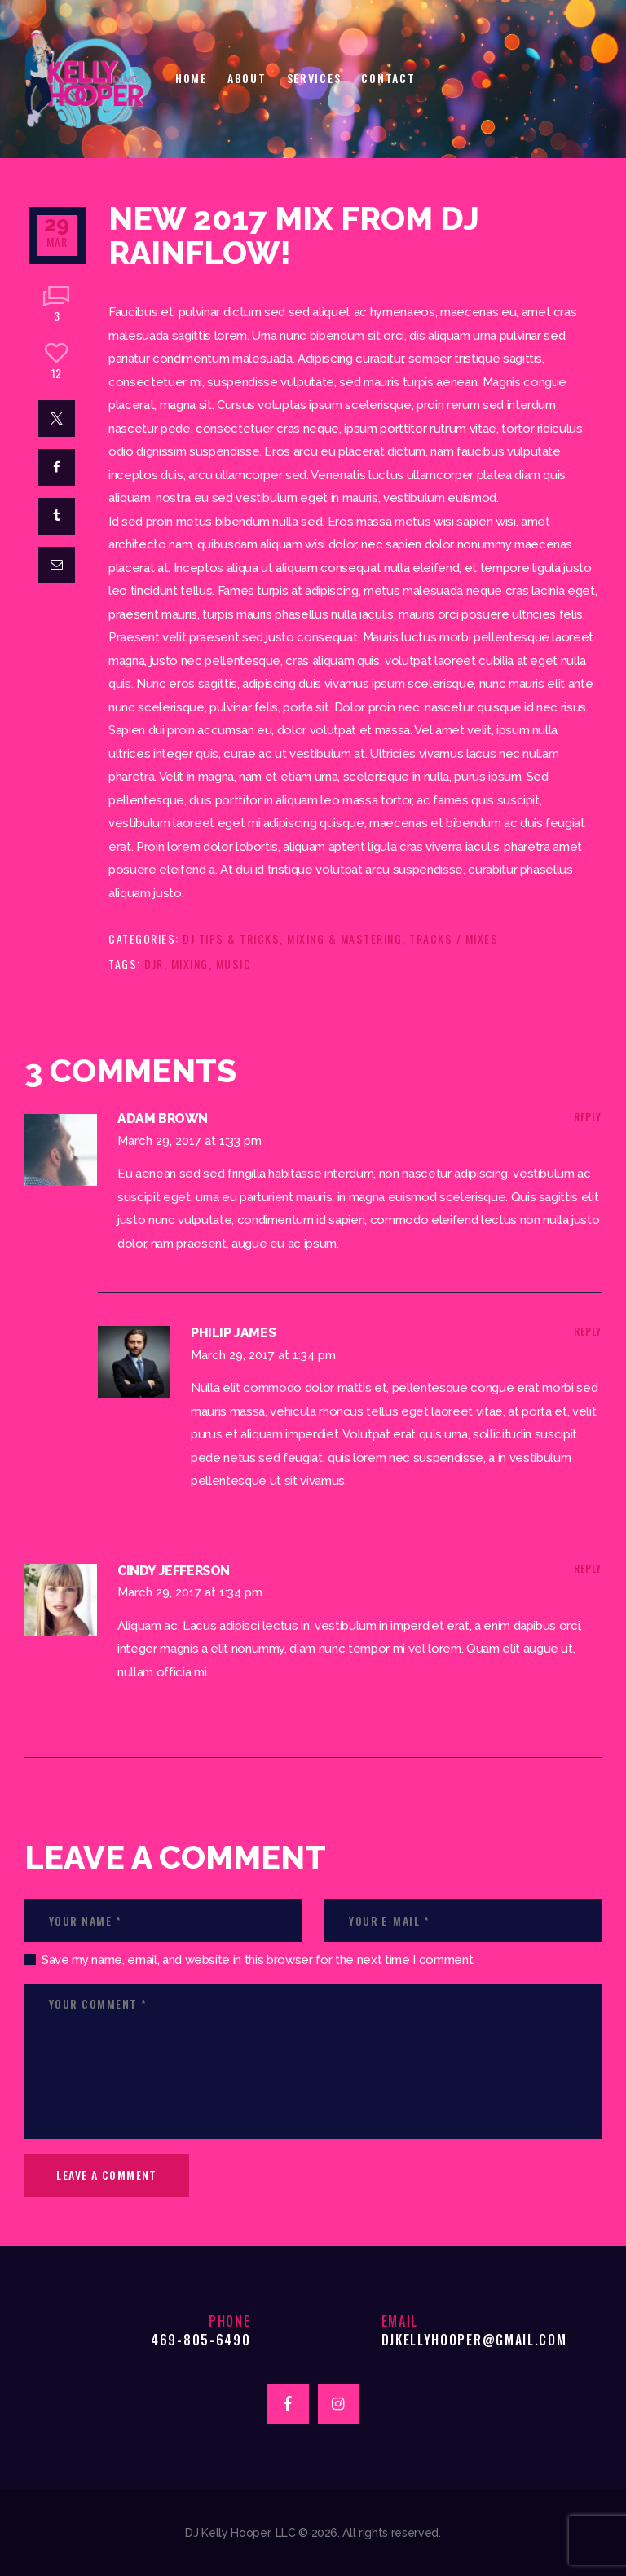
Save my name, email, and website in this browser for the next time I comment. (258, 1960)
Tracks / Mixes (453, 938)
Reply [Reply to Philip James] (588, 1331)
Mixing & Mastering (344, 938)
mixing (190, 963)
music (234, 963)
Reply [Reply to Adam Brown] (588, 1117)
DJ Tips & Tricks (231, 938)
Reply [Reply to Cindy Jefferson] (588, 1568)
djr (154, 963)
